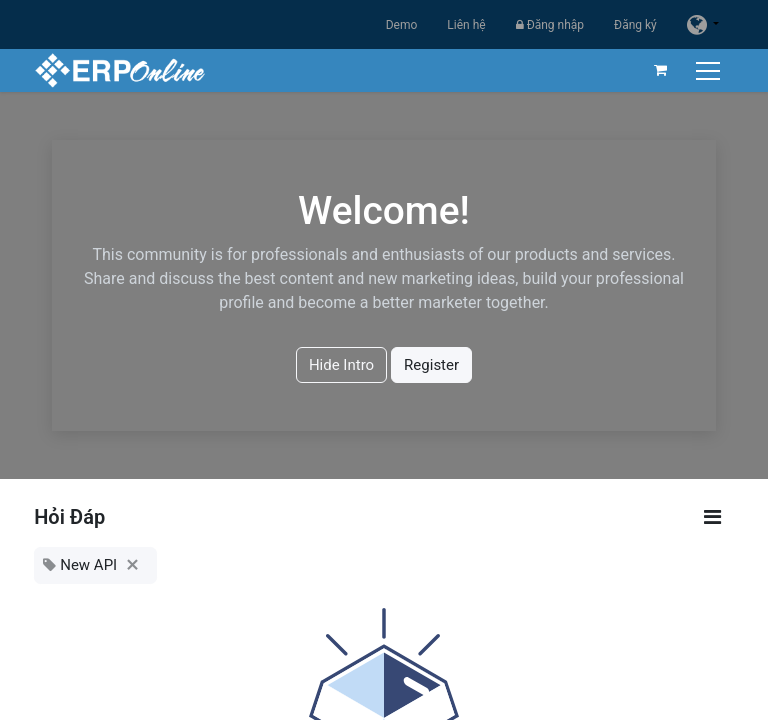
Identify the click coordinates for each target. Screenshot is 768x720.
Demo (402, 25)
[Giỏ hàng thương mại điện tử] (661, 70)
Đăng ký (635, 25)
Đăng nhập (550, 25)
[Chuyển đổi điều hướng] (710, 70)
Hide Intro (341, 365)
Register (431, 365)
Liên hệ (466, 25)
